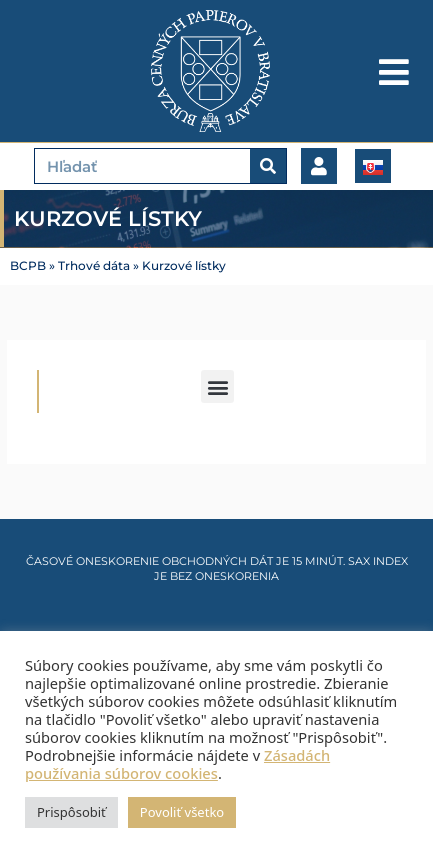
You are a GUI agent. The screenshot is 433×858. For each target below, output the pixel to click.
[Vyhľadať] (268, 166)
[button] (217, 386)
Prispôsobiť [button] (71, 812)
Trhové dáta (94, 266)
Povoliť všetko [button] (182, 812)
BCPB (28, 266)
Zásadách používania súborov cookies (177, 764)
